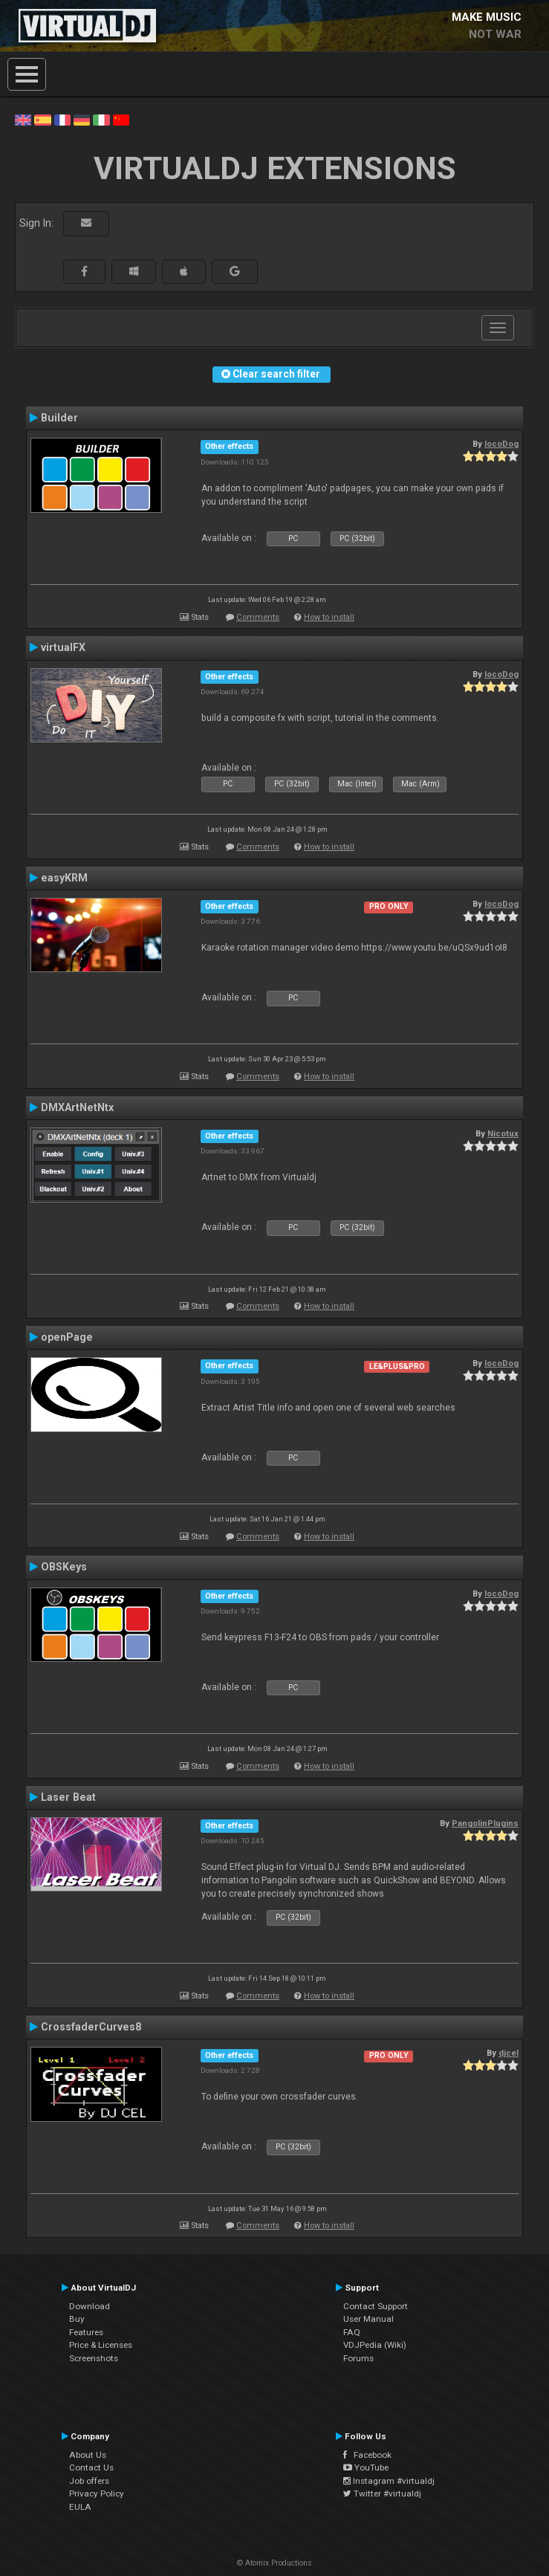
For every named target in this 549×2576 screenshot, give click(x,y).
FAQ (351, 2332)
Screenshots (93, 2358)
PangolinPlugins (485, 1823)
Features (86, 2332)
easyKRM (64, 878)
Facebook (367, 2455)
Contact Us (91, 2467)
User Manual (368, 2319)
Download (89, 2306)
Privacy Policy (96, 2493)
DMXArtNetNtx (77, 1107)
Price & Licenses (100, 2345)
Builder (59, 418)
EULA (80, 2507)
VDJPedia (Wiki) (374, 2345)
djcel (508, 2053)
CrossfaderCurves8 (91, 2027)
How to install (329, 617)
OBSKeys (64, 1567)
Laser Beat (68, 1797)
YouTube (366, 2467)
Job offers (89, 2481)
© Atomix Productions (274, 2563)
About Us (87, 2455)
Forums (358, 2358)
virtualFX (63, 647)
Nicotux (503, 1133)
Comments (257, 617)
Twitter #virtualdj (382, 2493)
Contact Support (375, 2306)
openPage (67, 1337)
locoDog (501, 443)
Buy (77, 2319)
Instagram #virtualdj (389, 2481)
